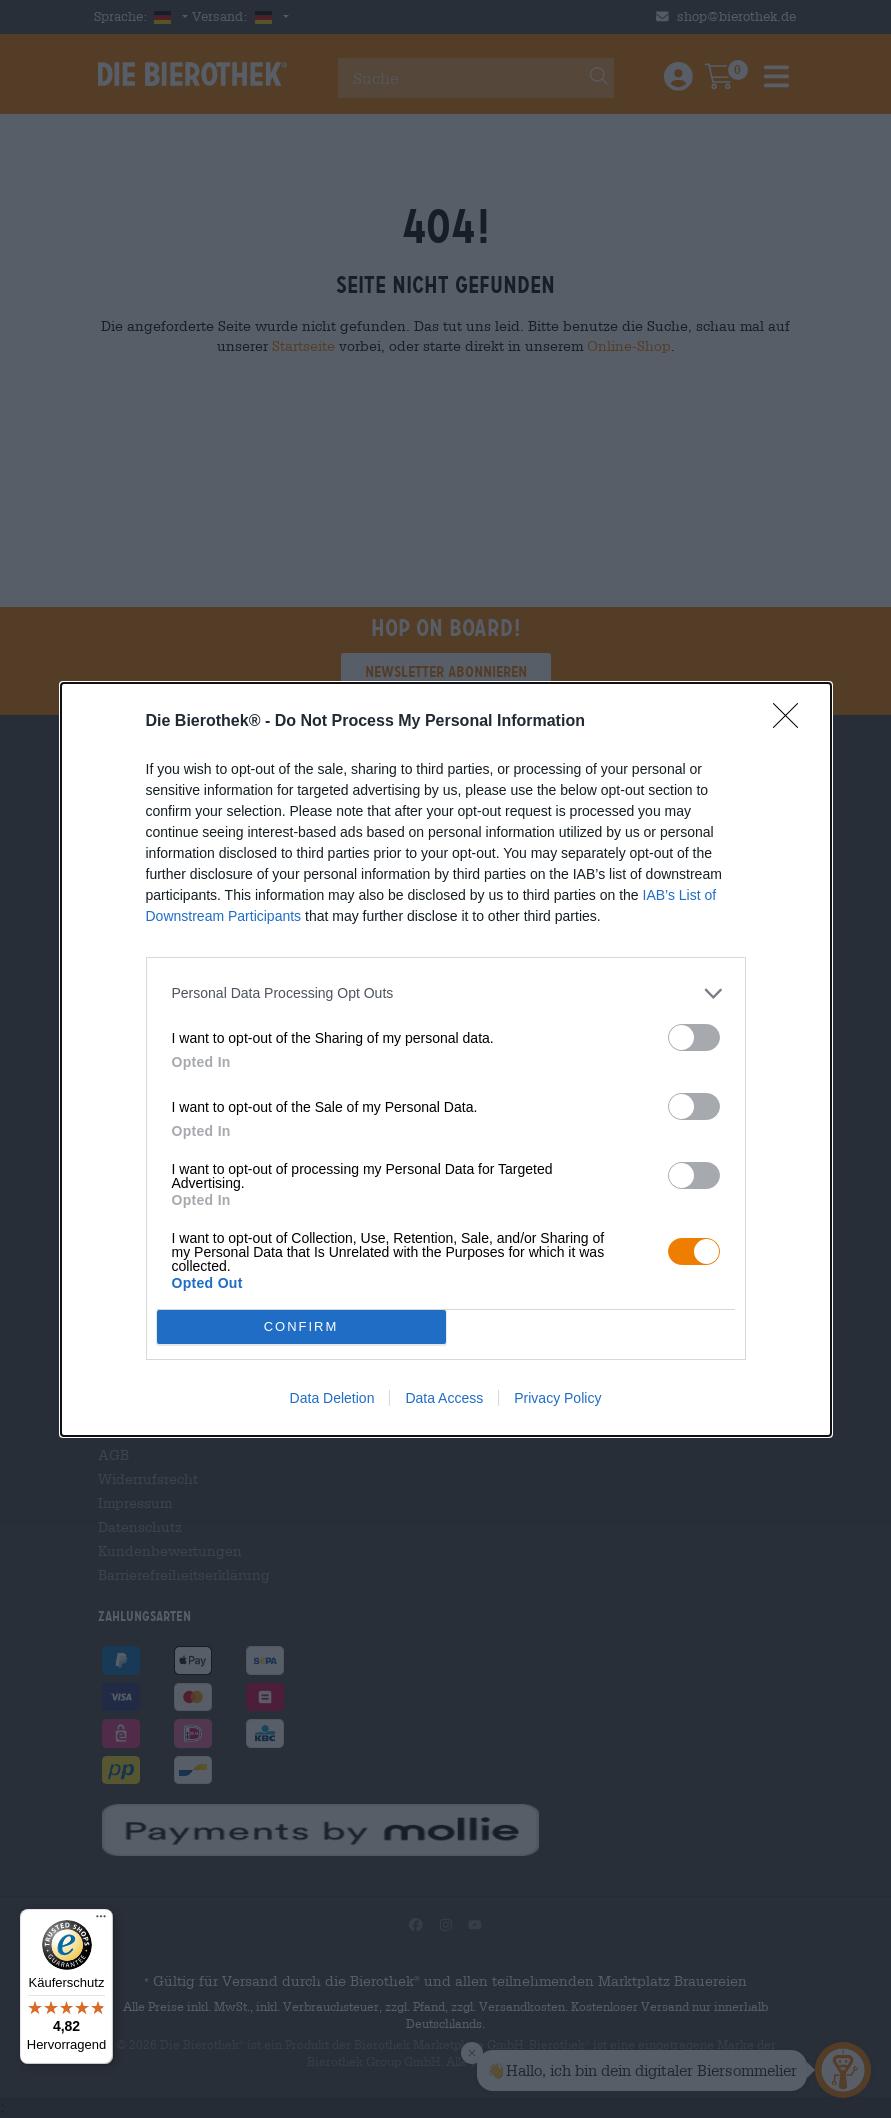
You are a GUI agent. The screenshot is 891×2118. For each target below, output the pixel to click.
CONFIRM (301, 1326)
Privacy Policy (557, 1398)
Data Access (444, 1398)
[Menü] (101, 1921)
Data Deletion (332, 1398)
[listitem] (446, 993)
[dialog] (446, 1059)
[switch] (694, 1037)
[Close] (792, 722)
